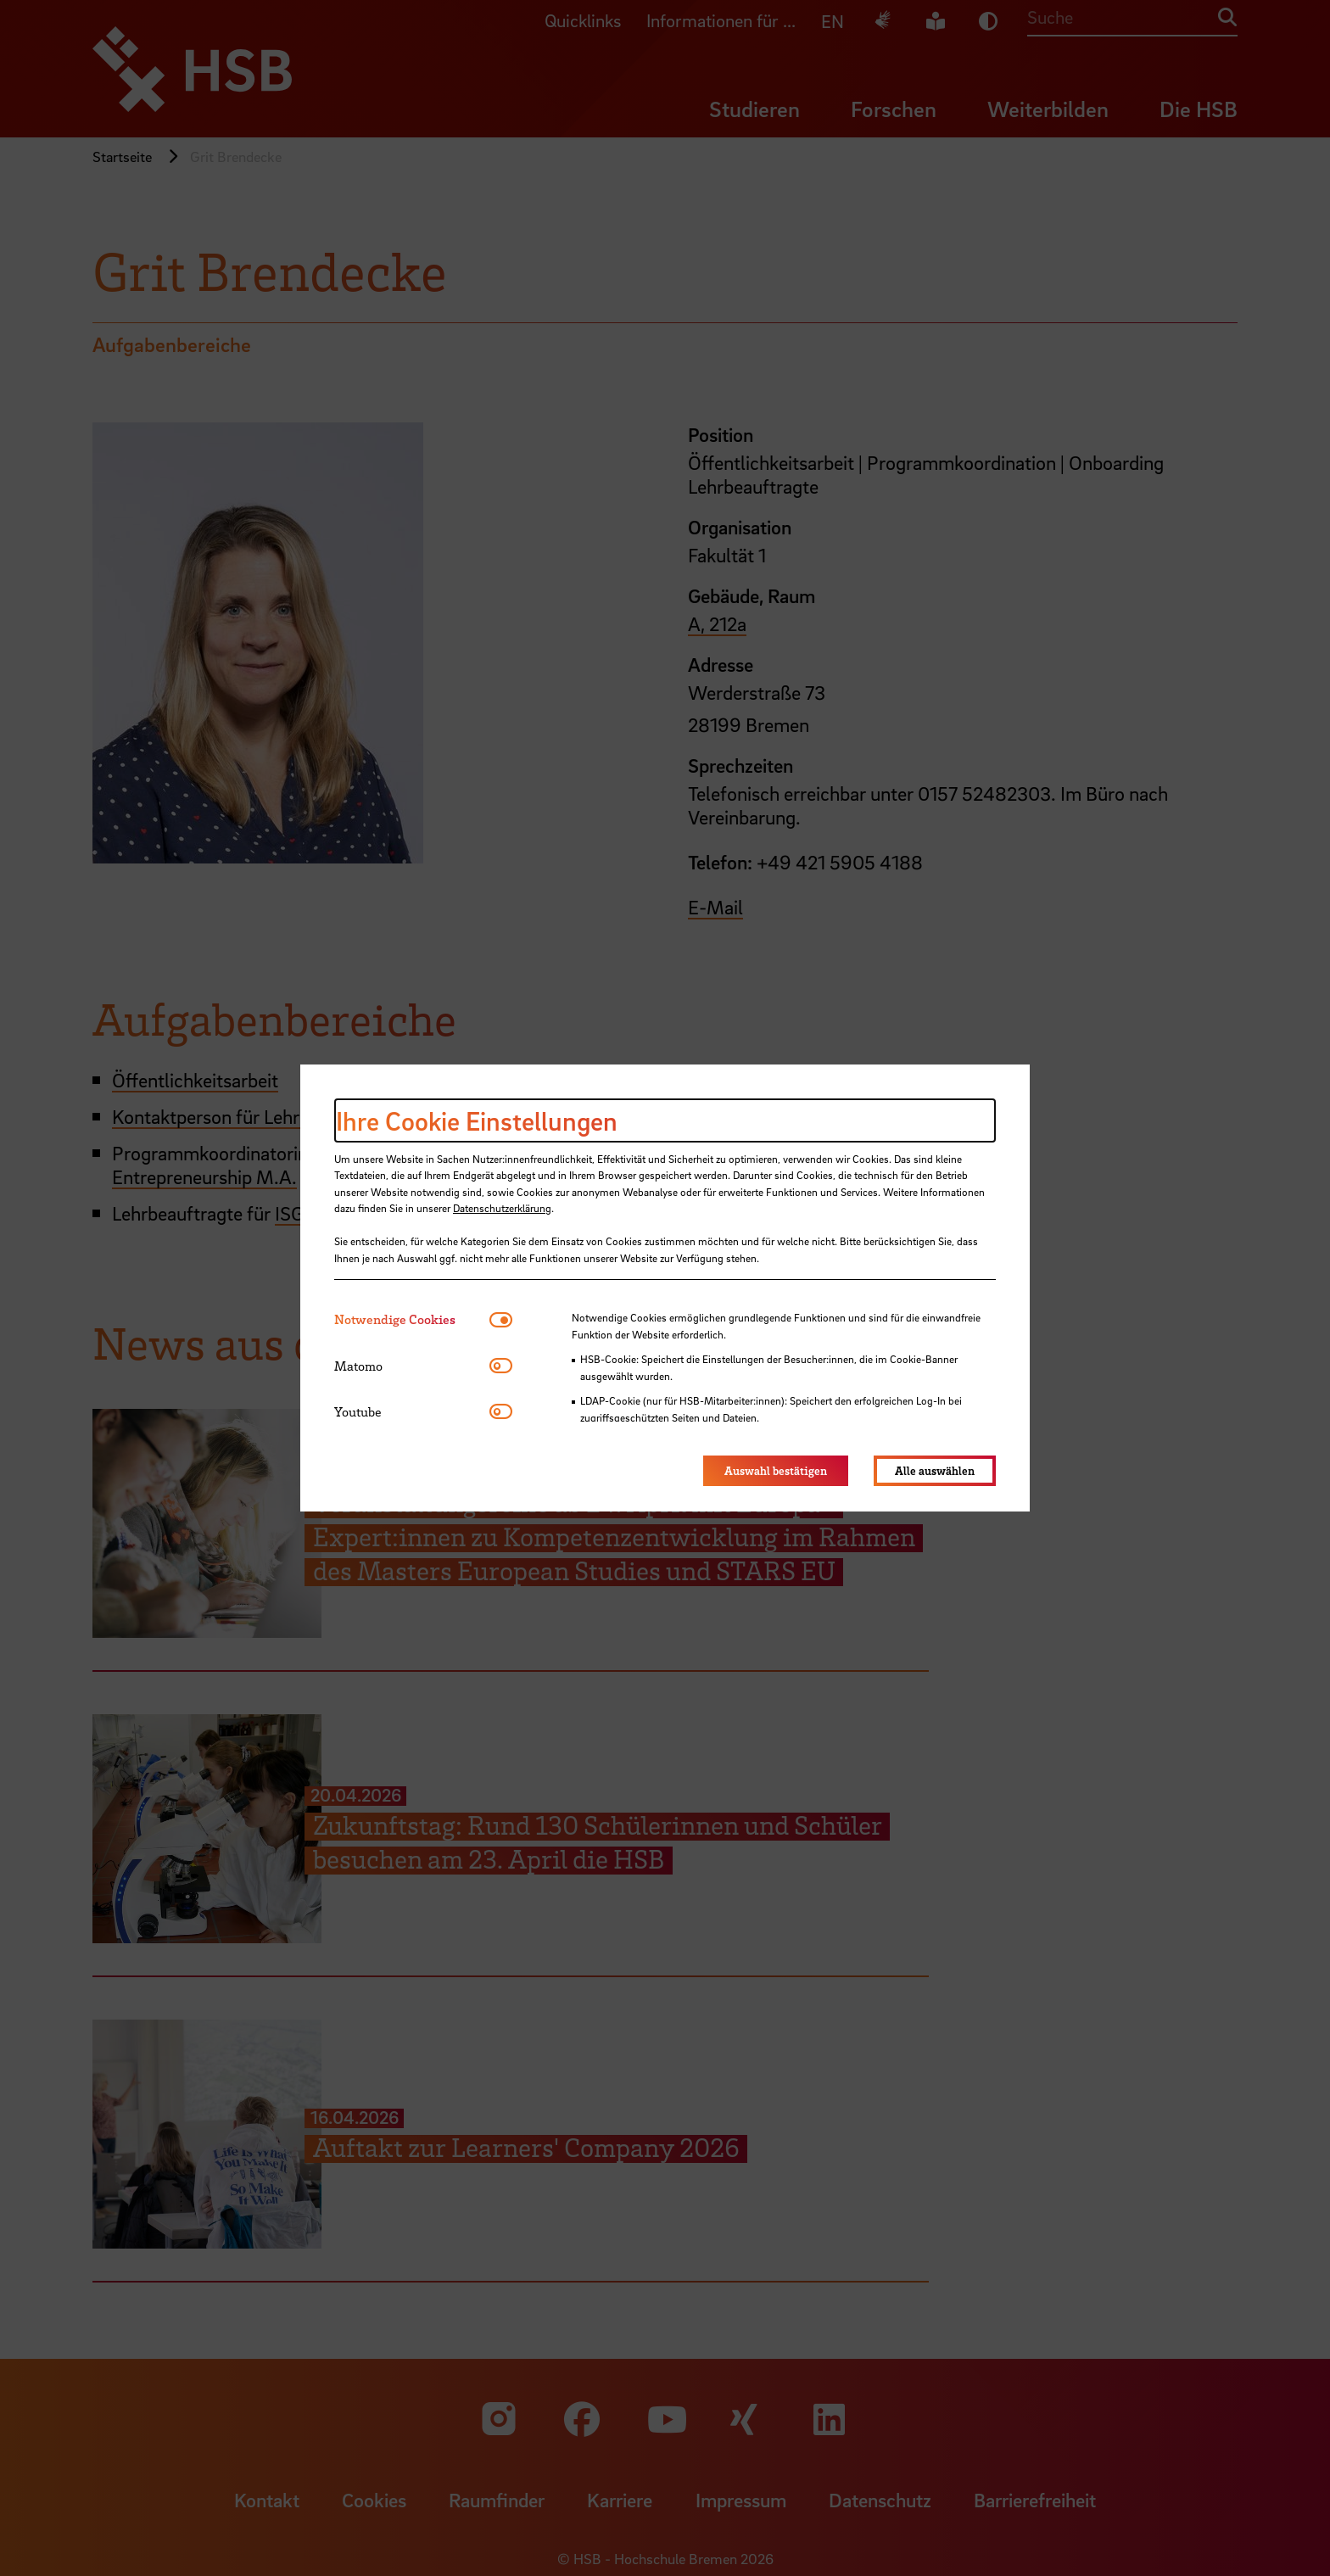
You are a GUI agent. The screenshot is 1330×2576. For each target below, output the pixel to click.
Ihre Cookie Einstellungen (477, 1120)
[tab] (411, 1319)
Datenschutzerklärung (502, 1208)
